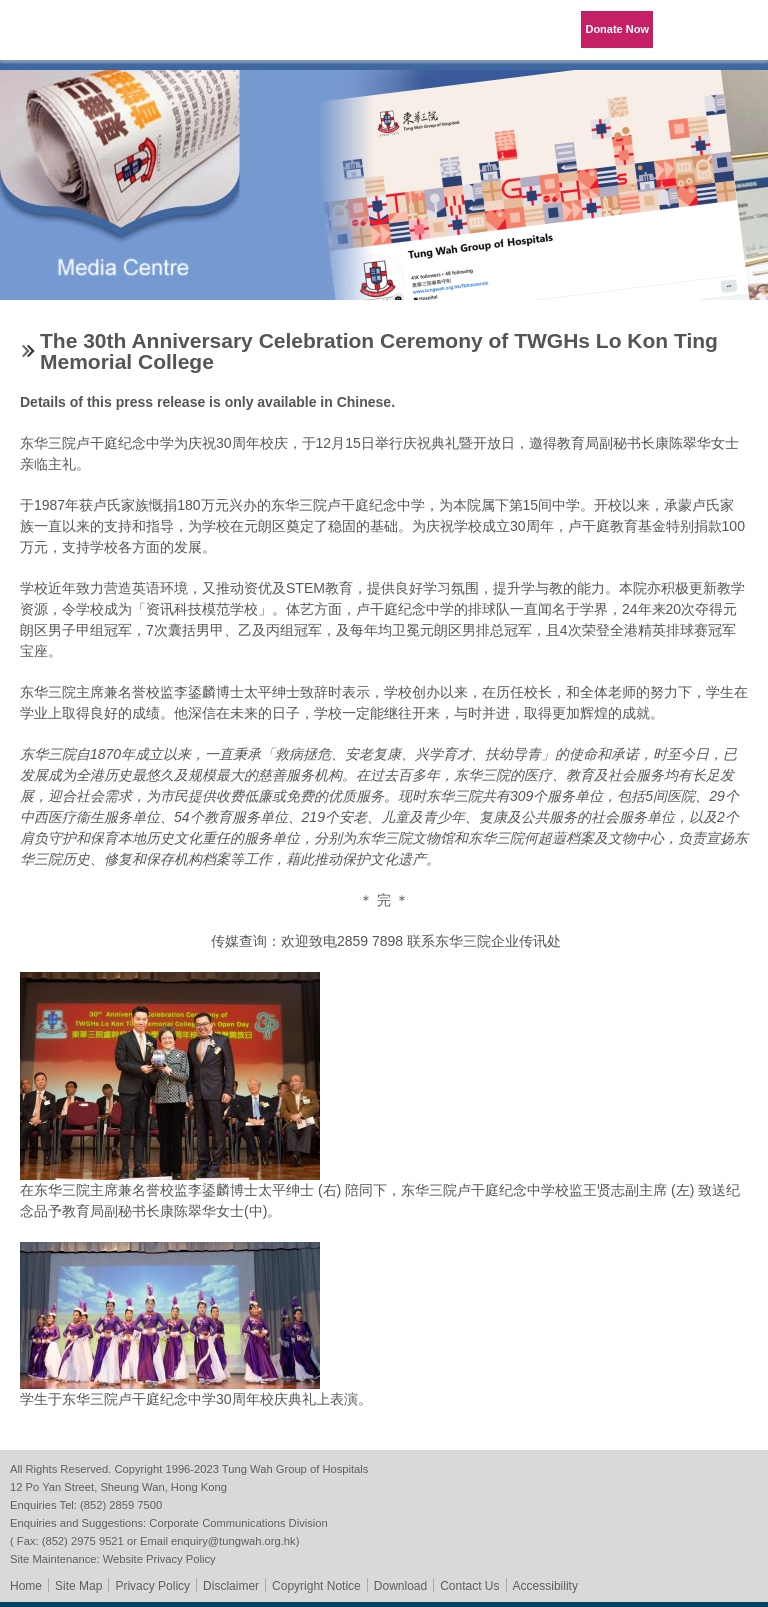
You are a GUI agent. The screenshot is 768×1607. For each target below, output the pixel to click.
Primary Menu (738, 30)
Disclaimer (231, 1586)
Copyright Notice (316, 1586)
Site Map (78, 1586)
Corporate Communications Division (238, 1523)
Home (26, 1586)
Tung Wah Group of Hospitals (72, 36)
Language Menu (688, 30)
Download (400, 1586)
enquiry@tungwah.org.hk (233, 1541)
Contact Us (469, 1586)
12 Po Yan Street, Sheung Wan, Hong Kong (118, 1487)
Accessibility (545, 1586)
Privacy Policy (152, 1586)
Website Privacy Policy (159, 1559)
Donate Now (617, 29)
